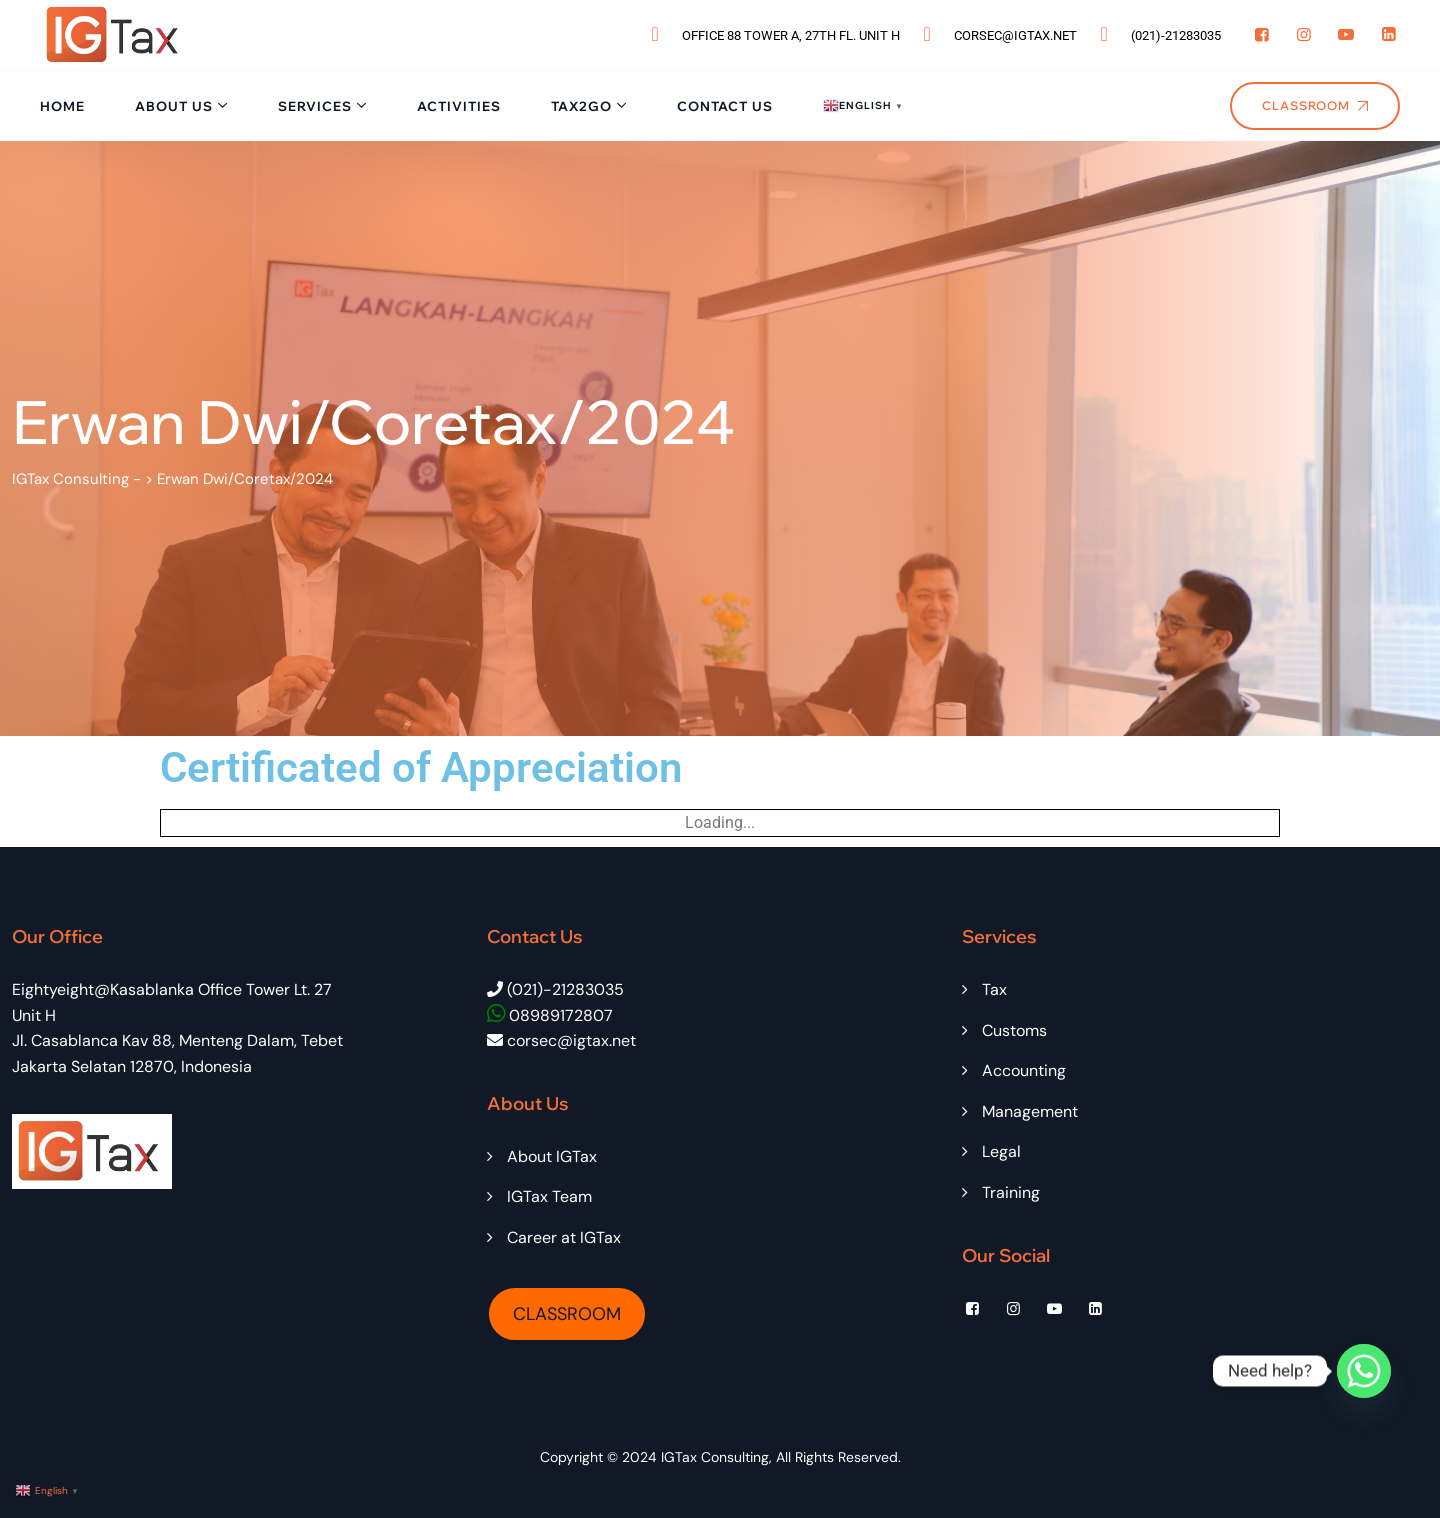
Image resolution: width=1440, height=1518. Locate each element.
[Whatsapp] (1364, 1371)
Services (315, 106)
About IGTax (552, 1156)
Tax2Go (581, 106)
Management (1030, 1111)
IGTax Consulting (715, 1457)
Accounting (1024, 1070)
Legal (1001, 1151)
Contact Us (725, 106)
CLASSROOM (567, 1314)
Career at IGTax (564, 1237)
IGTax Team (549, 1196)
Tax (994, 989)
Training (1011, 1192)
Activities (459, 106)
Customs (1014, 1030)
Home (62, 106)
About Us (174, 106)
